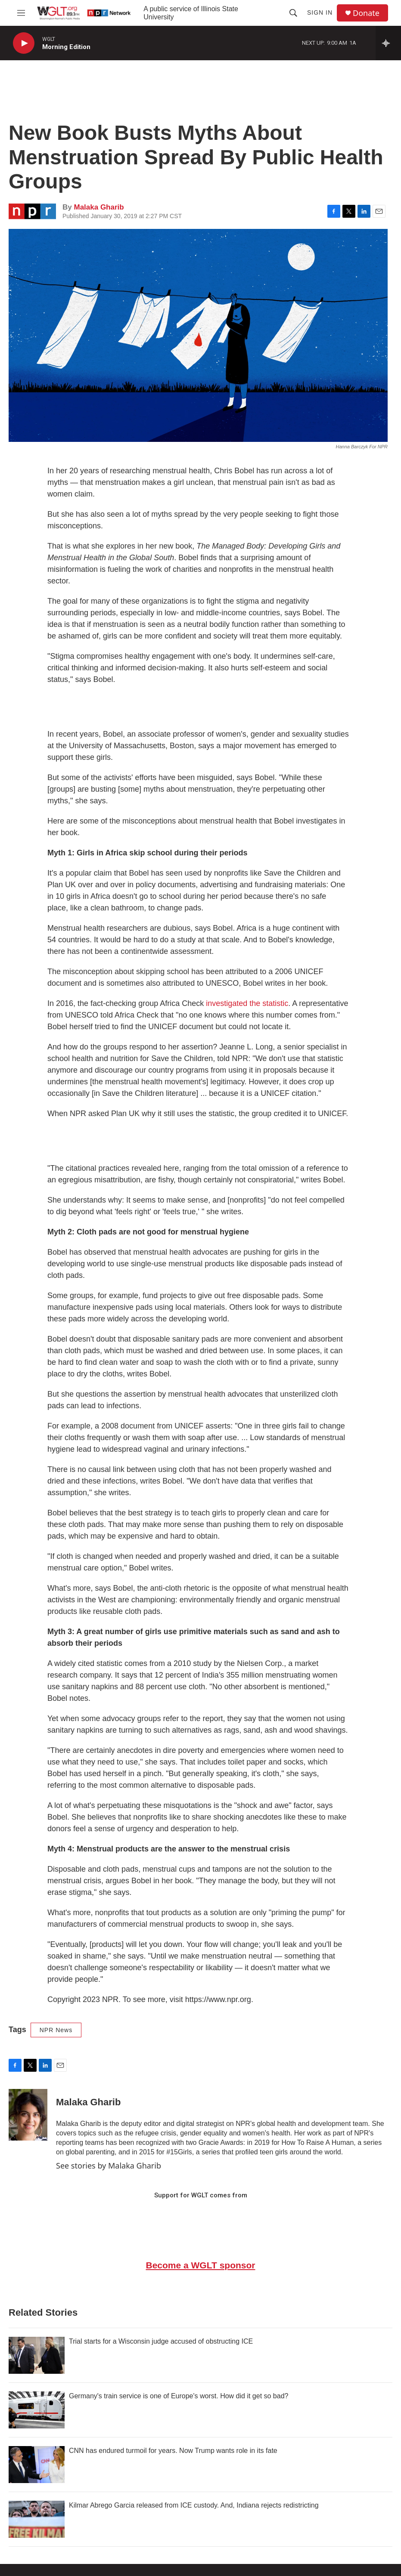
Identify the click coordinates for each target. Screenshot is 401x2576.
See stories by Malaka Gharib (108, 2165)
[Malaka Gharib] (28, 2115)
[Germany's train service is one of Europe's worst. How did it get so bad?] (37, 2409)
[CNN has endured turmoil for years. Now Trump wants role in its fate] (37, 2464)
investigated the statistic (247, 1003)
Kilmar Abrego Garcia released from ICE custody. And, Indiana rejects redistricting (194, 2505)
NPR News (56, 2030)
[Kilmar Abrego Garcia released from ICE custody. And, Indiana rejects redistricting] (37, 2519)
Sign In (320, 12)
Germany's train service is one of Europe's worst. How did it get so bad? (178, 2396)
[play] (24, 43)
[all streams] (388, 43)
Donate (366, 13)
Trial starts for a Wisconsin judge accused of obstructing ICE (161, 2341)
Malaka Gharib (99, 207)
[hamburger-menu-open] (21, 13)
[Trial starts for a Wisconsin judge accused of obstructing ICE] (37, 2355)
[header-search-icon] (293, 13)
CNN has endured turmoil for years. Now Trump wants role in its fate (173, 2450)
